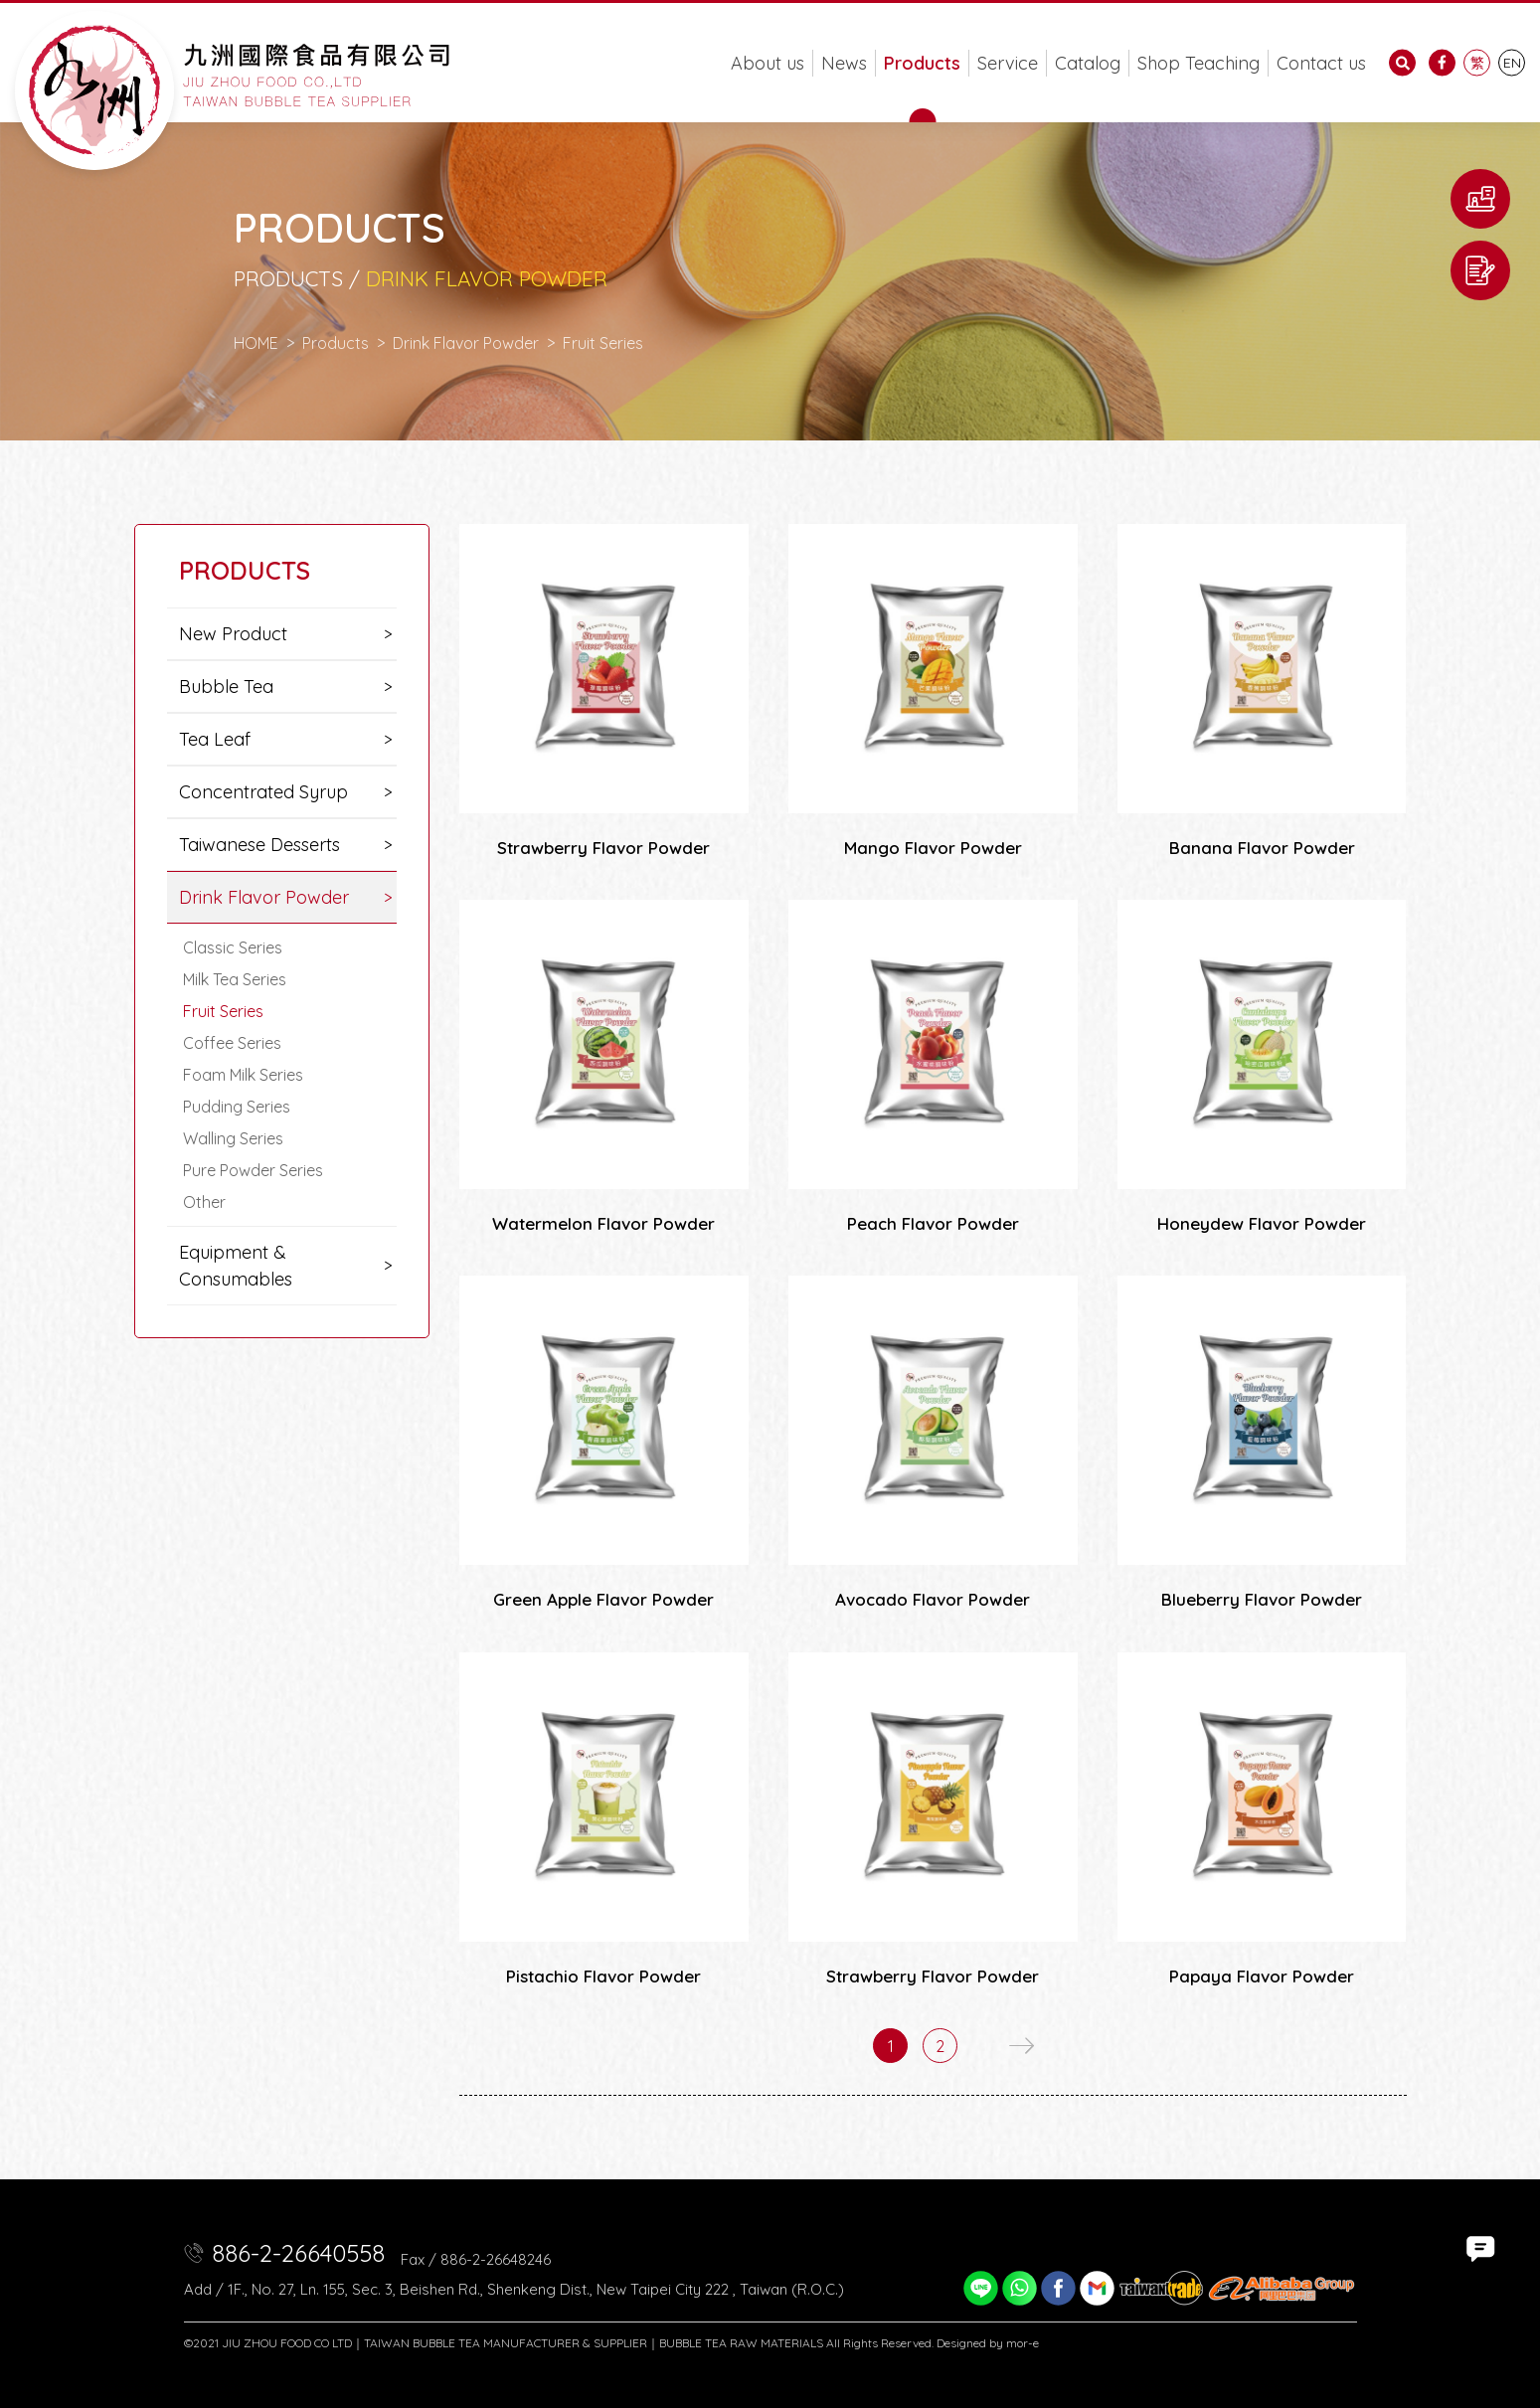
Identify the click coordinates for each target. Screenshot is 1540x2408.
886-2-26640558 (298, 2253)
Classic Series (232, 947)
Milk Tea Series (234, 979)
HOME (256, 343)
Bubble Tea (226, 686)
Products (922, 63)
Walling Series (233, 1138)
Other (204, 1202)
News (844, 63)
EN (1512, 63)
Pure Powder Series (253, 1170)
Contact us (1321, 63)
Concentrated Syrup (263, 791)
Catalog (1087, 63)
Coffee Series (232, 1043)
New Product (233, 633)
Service (1007, 63)
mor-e (1022, 2342)
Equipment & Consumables (235, 1265)
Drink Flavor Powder (466, 343)
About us (767, 63)
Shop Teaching (1198, 63)
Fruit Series (223, 1011)
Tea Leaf (215, 739)
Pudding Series (236, 1107)
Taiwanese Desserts (259, 844)
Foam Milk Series (243, 1075)
